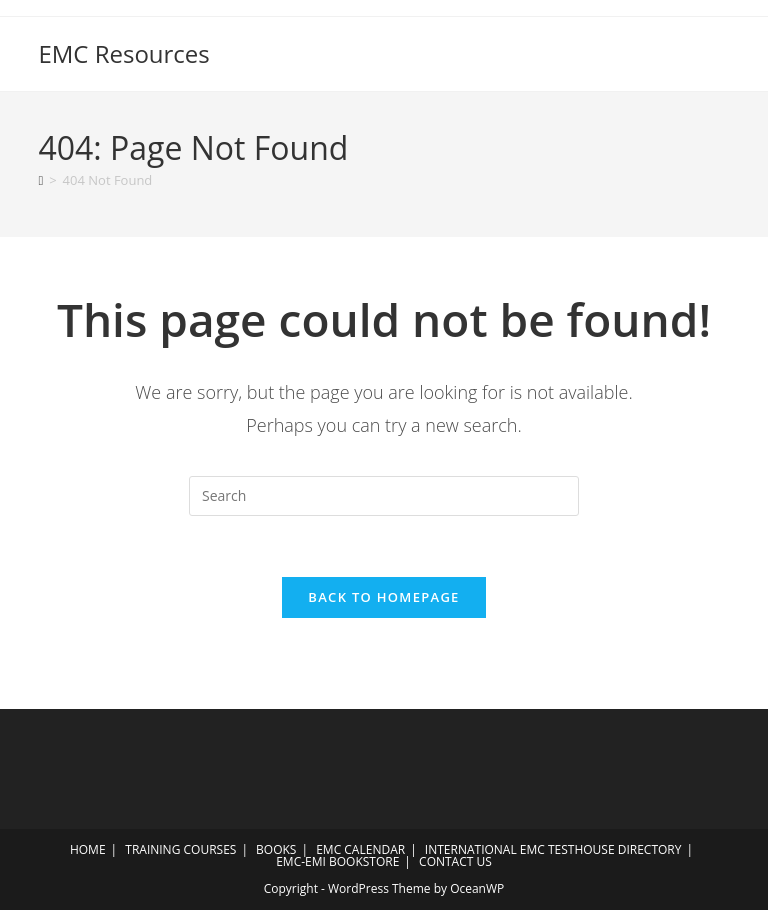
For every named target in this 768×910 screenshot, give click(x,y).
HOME (88, 849)
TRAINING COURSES (180, 849)
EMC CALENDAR (360, 849)
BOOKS (276, 849)
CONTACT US (455, 861)
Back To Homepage (383, 597)
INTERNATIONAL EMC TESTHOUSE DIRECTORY (553, 849)
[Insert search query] (384, 496)
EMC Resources (123, 53)
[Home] (40, 180)
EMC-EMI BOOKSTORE (337, 861)
